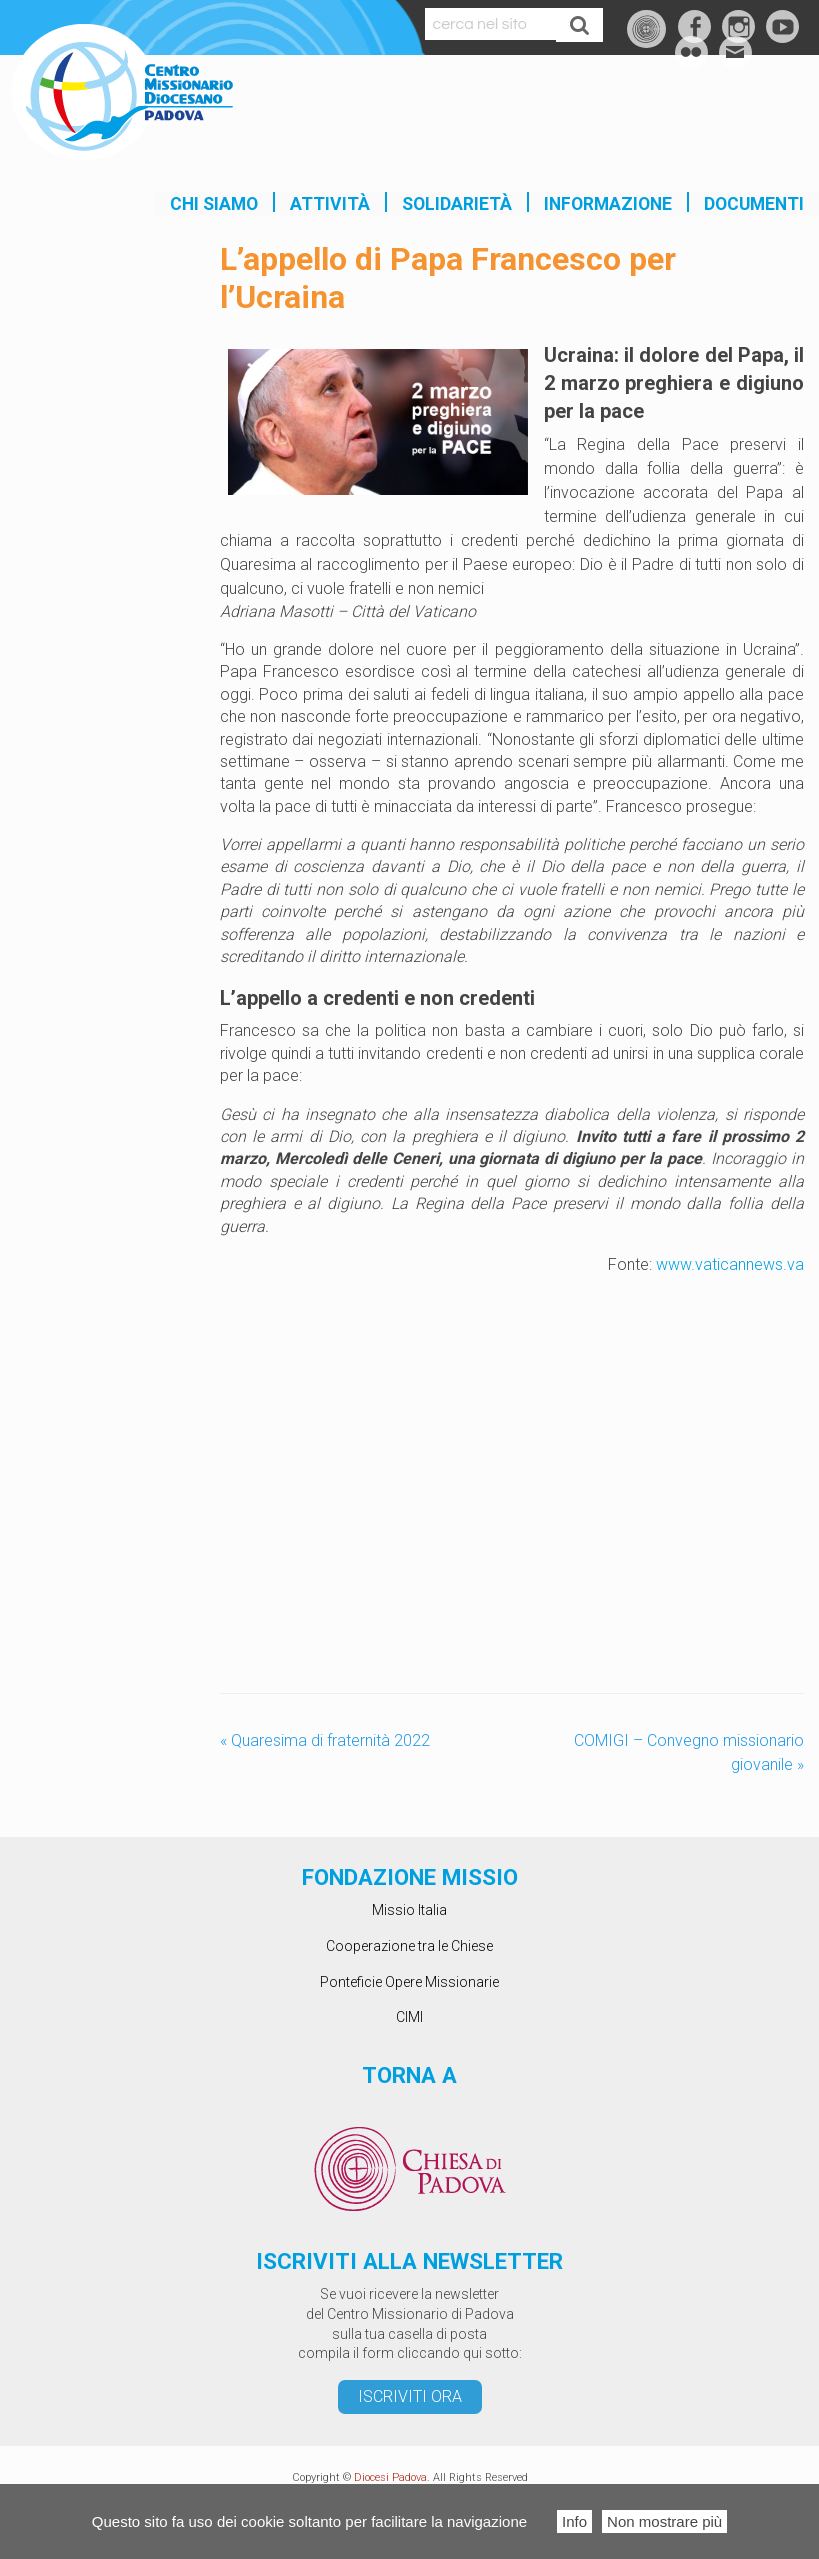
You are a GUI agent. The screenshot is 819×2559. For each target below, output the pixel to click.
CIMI (409, 2017)
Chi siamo (214, 204)
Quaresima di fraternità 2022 (325, 1740)
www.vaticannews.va (730, 1264)
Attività (330, 204)
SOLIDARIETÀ (457, 204)
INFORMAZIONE (608, 204)
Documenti (754, 204)
